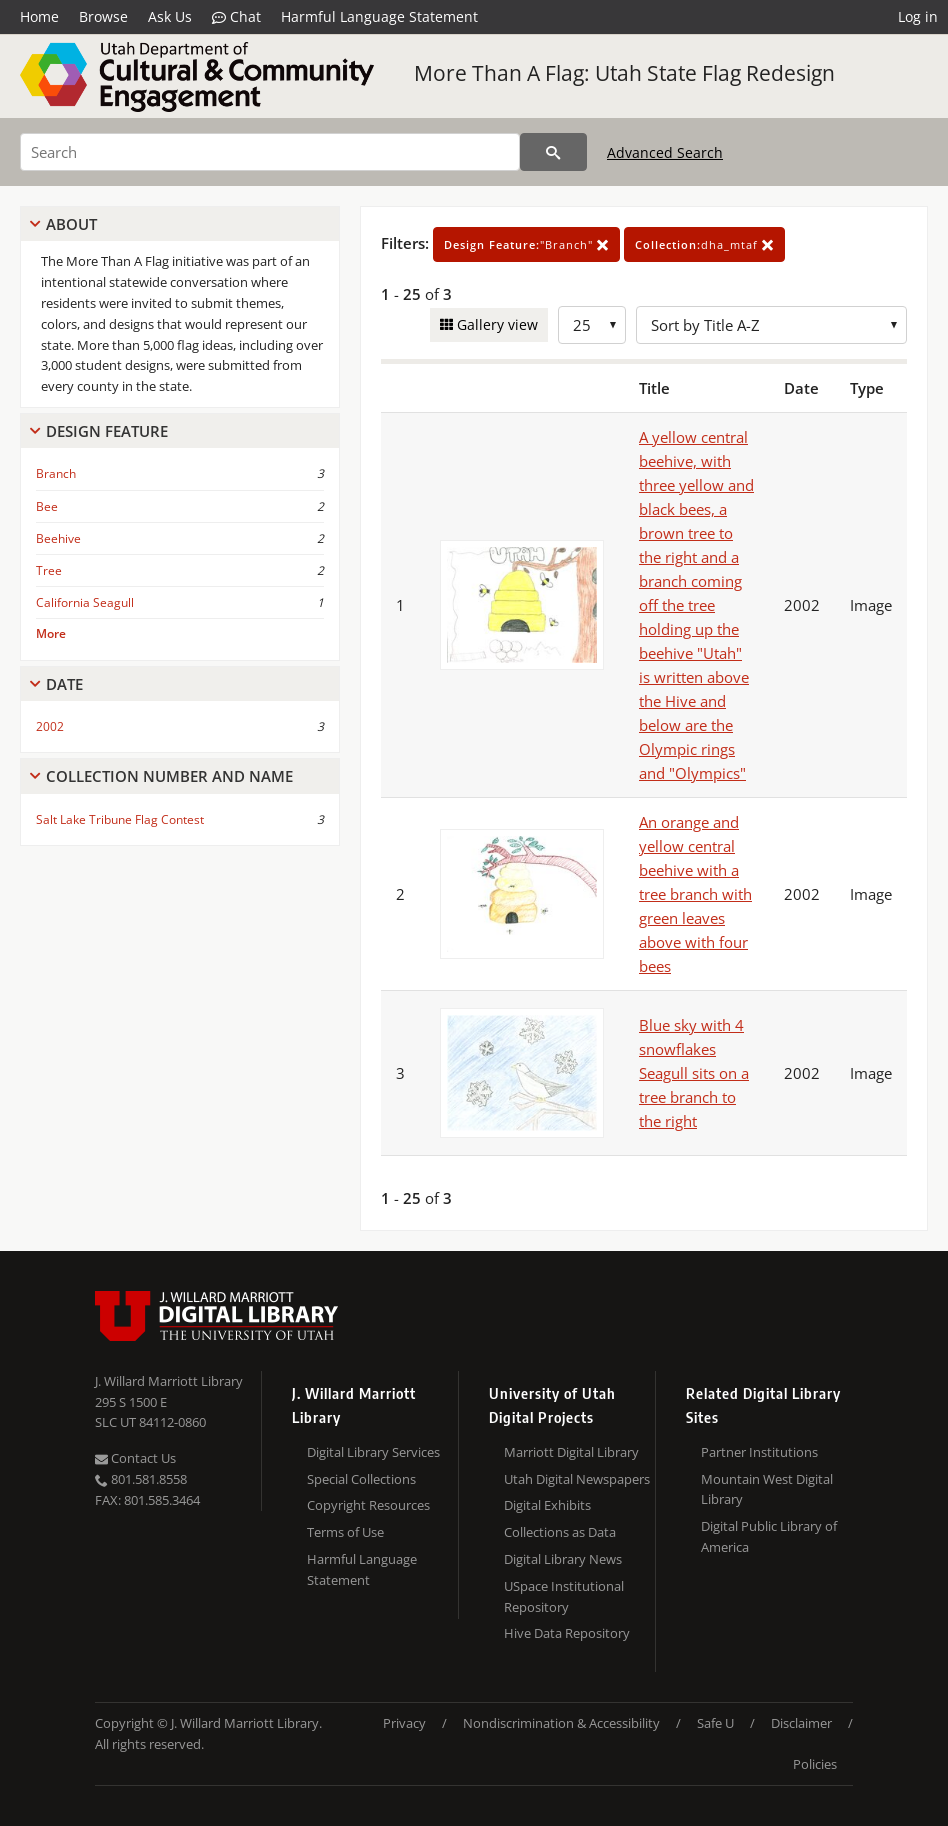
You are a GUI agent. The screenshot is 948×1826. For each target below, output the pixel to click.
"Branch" (526, 244)
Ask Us (170, 16)
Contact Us (135, 1458)
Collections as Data (560, 1532)
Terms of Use (345, 1532)
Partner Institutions (759, 1452)
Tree (49, 570)
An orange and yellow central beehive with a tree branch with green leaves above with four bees (695, 894)
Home (39, 16)
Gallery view (495, 324)
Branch (56, 473)
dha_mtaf (704, 244)
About (71, 224)
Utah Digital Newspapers (577, 1479)
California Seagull (85, 602)
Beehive (58, 538)
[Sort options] (771, 325)
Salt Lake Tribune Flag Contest (120, 819)
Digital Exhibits (547, 1505)
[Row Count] (592, 325)
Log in (918, 16)
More (51, 633)
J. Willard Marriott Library (169, 1381)
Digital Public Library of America (769, 1536)
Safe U (715, 1723)
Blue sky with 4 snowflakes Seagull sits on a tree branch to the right (694, 1073)
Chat (236, 17)
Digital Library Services (373, 1452)
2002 (50, 726)
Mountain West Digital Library (767, 1489)
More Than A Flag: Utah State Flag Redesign (624, 73)
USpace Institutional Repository (564, 1596)
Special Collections (361, 1479)
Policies (815, 1764)
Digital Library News (563, 1559)
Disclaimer (801, 1723)
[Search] (270, 152)
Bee (47, 506)
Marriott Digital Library (571, 1452)
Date (64, 684)
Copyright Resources (368, 1505)
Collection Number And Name (169, 776)
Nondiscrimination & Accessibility (561, 1723)
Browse (103, 16)
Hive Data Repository (567, 1633)
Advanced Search (665, 152)
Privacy (404, 1723)
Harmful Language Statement (379, 16)
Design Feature (107, 431)
